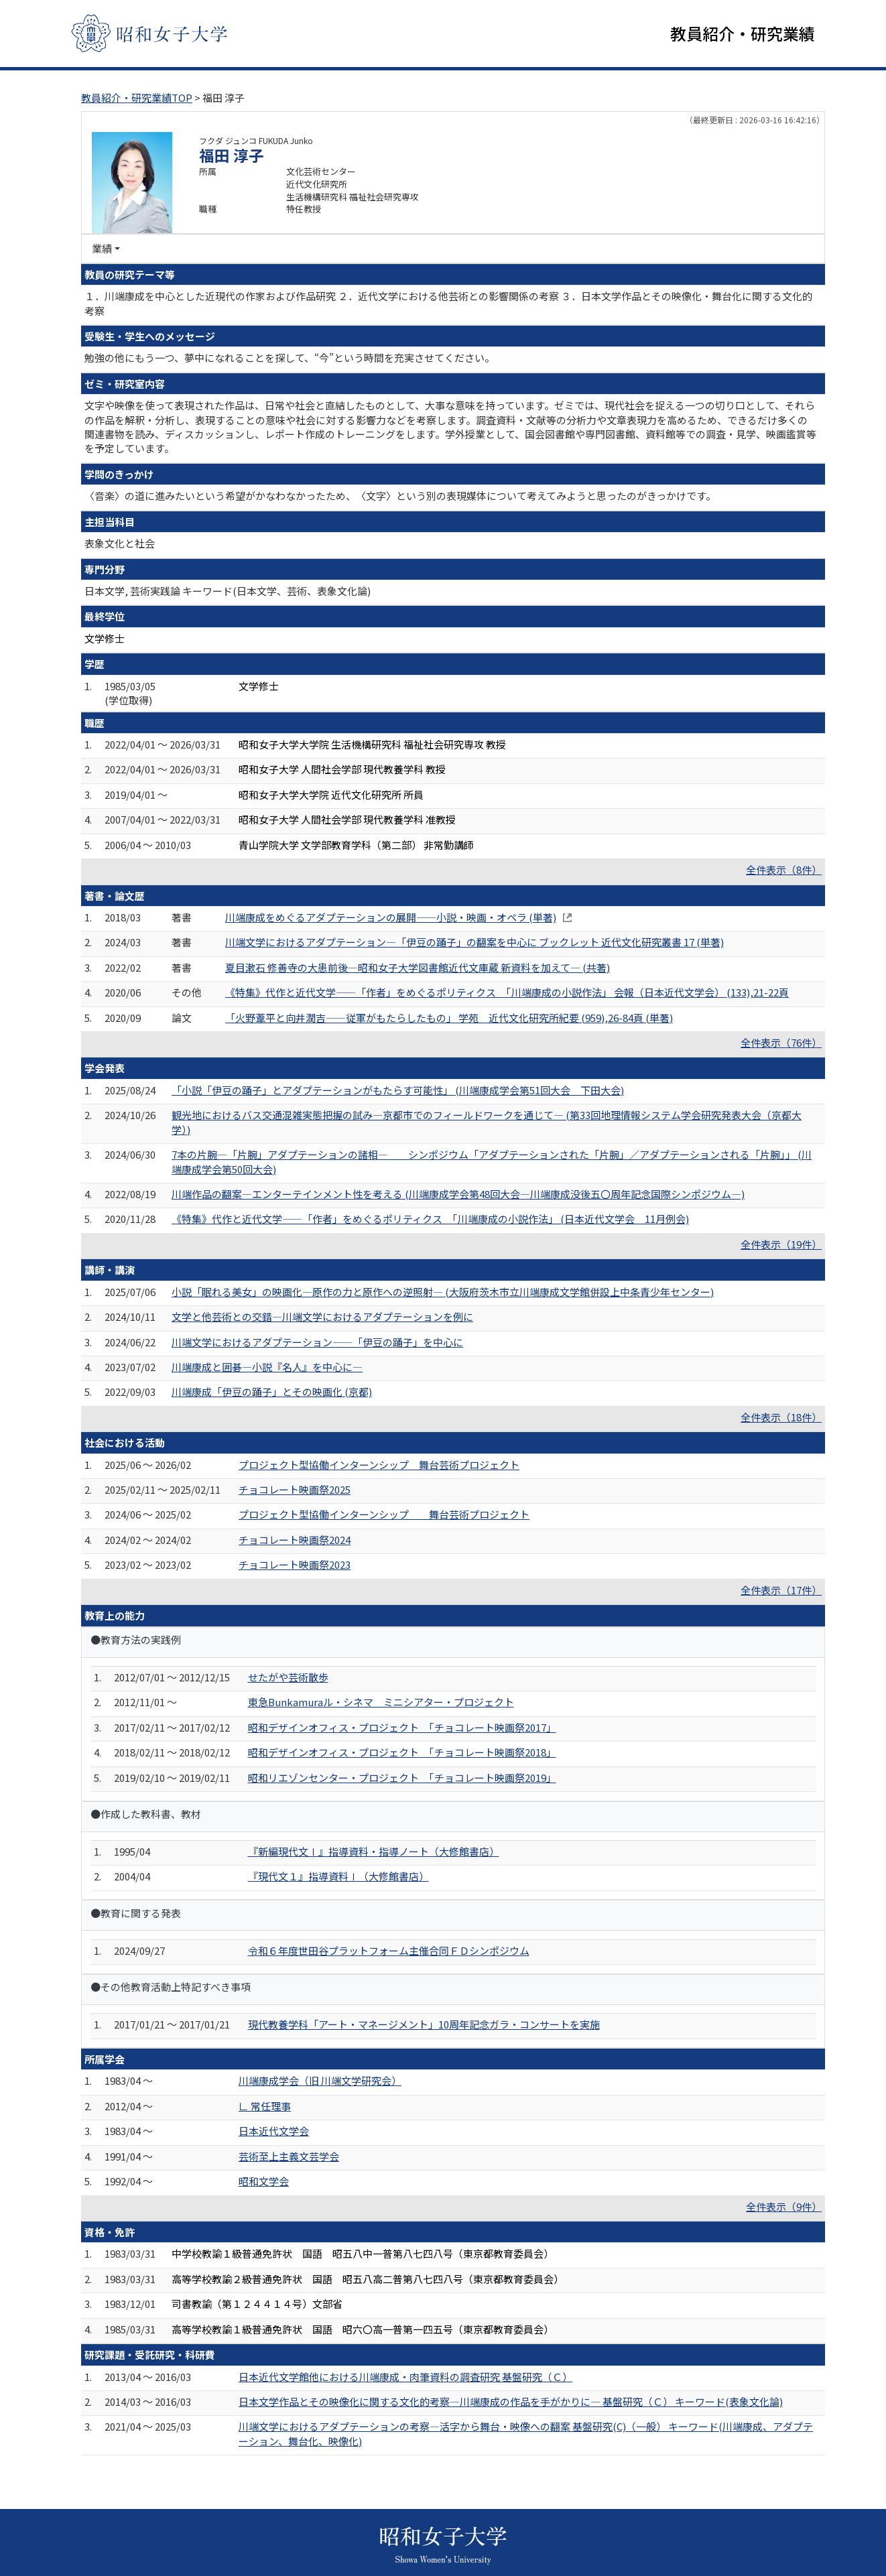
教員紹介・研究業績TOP (136, 97)
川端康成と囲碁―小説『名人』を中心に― (267, 1367)
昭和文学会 (264, 2181)
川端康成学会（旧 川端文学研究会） (320, 2081)
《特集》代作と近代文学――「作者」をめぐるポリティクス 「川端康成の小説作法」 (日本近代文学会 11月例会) (430, 1219)
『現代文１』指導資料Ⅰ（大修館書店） (338, 1877)
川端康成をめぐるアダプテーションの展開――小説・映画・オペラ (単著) (390, 917)
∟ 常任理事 (265, 2106)
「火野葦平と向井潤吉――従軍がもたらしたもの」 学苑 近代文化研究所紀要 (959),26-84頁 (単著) (449, 1018)
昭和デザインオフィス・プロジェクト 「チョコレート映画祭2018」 (402, 1752)
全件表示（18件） (781, 1417)
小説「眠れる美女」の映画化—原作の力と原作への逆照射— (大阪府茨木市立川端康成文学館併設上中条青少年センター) (443, 1292)
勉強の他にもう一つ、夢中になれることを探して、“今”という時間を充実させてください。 (289, 357)
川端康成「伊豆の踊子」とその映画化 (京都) (272, 1391)
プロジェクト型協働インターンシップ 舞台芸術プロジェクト (379, 1465)
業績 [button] (102, 248)
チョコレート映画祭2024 (295, 1540)
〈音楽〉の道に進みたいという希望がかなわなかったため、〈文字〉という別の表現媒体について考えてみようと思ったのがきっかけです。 (400, 496)
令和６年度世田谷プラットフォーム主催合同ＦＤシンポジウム (388, 1950)
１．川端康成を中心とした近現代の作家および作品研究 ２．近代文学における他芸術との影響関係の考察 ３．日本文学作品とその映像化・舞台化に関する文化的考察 (448, 303)
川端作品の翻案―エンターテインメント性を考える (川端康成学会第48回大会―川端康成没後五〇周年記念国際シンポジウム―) (458, 1194)
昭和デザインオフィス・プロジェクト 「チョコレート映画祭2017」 (402, 1727)
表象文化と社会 (119, 543)
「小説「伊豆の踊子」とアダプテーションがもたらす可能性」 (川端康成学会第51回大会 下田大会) (398, 1090)
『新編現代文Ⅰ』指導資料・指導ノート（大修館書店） (373, 1851)
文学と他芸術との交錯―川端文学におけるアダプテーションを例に (322, 1316)
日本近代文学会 (274, 2131)
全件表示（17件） (781, 1590)
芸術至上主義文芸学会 (289, 2156)
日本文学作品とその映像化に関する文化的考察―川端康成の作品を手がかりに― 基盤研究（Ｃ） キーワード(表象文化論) (511, 2401)
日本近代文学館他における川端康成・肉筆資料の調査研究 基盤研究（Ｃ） (405, 2377)
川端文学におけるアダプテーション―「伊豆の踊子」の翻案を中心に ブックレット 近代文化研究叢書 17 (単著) (474, 942)
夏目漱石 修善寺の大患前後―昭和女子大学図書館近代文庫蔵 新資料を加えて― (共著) (417, 967)
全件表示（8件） (784, 869)
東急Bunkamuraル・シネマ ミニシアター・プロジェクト (381, 1702)
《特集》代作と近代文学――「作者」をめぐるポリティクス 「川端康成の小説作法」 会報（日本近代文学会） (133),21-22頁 (507, 992)
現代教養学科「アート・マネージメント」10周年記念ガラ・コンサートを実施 (424, 2024)
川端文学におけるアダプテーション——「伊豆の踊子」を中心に (317, 1342)
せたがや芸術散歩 (288, 1677)
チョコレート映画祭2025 (295, 1489)
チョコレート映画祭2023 (295, 1564)
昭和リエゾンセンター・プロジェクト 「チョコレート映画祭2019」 (402, 1777)
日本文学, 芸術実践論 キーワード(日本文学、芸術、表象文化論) (227, 591)
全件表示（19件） (781, 1244)
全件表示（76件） (781, 1042)
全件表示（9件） (784, 2206)
